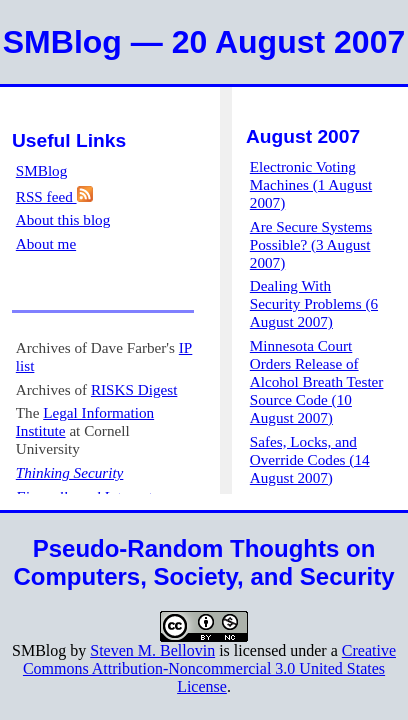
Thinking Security (70, 472)
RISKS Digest (134, 389)
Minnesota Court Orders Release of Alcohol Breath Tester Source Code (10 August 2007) (317, 381)
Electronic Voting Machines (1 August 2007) (311, 184)
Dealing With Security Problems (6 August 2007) (314, 303)
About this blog (63, 219)
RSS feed (54, 196)
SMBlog (42, 170)
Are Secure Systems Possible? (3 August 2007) (311, 244)
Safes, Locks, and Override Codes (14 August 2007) (310, 459)
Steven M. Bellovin (152, 650)
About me (46, 243)
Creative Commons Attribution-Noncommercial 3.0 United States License (209, 668)
